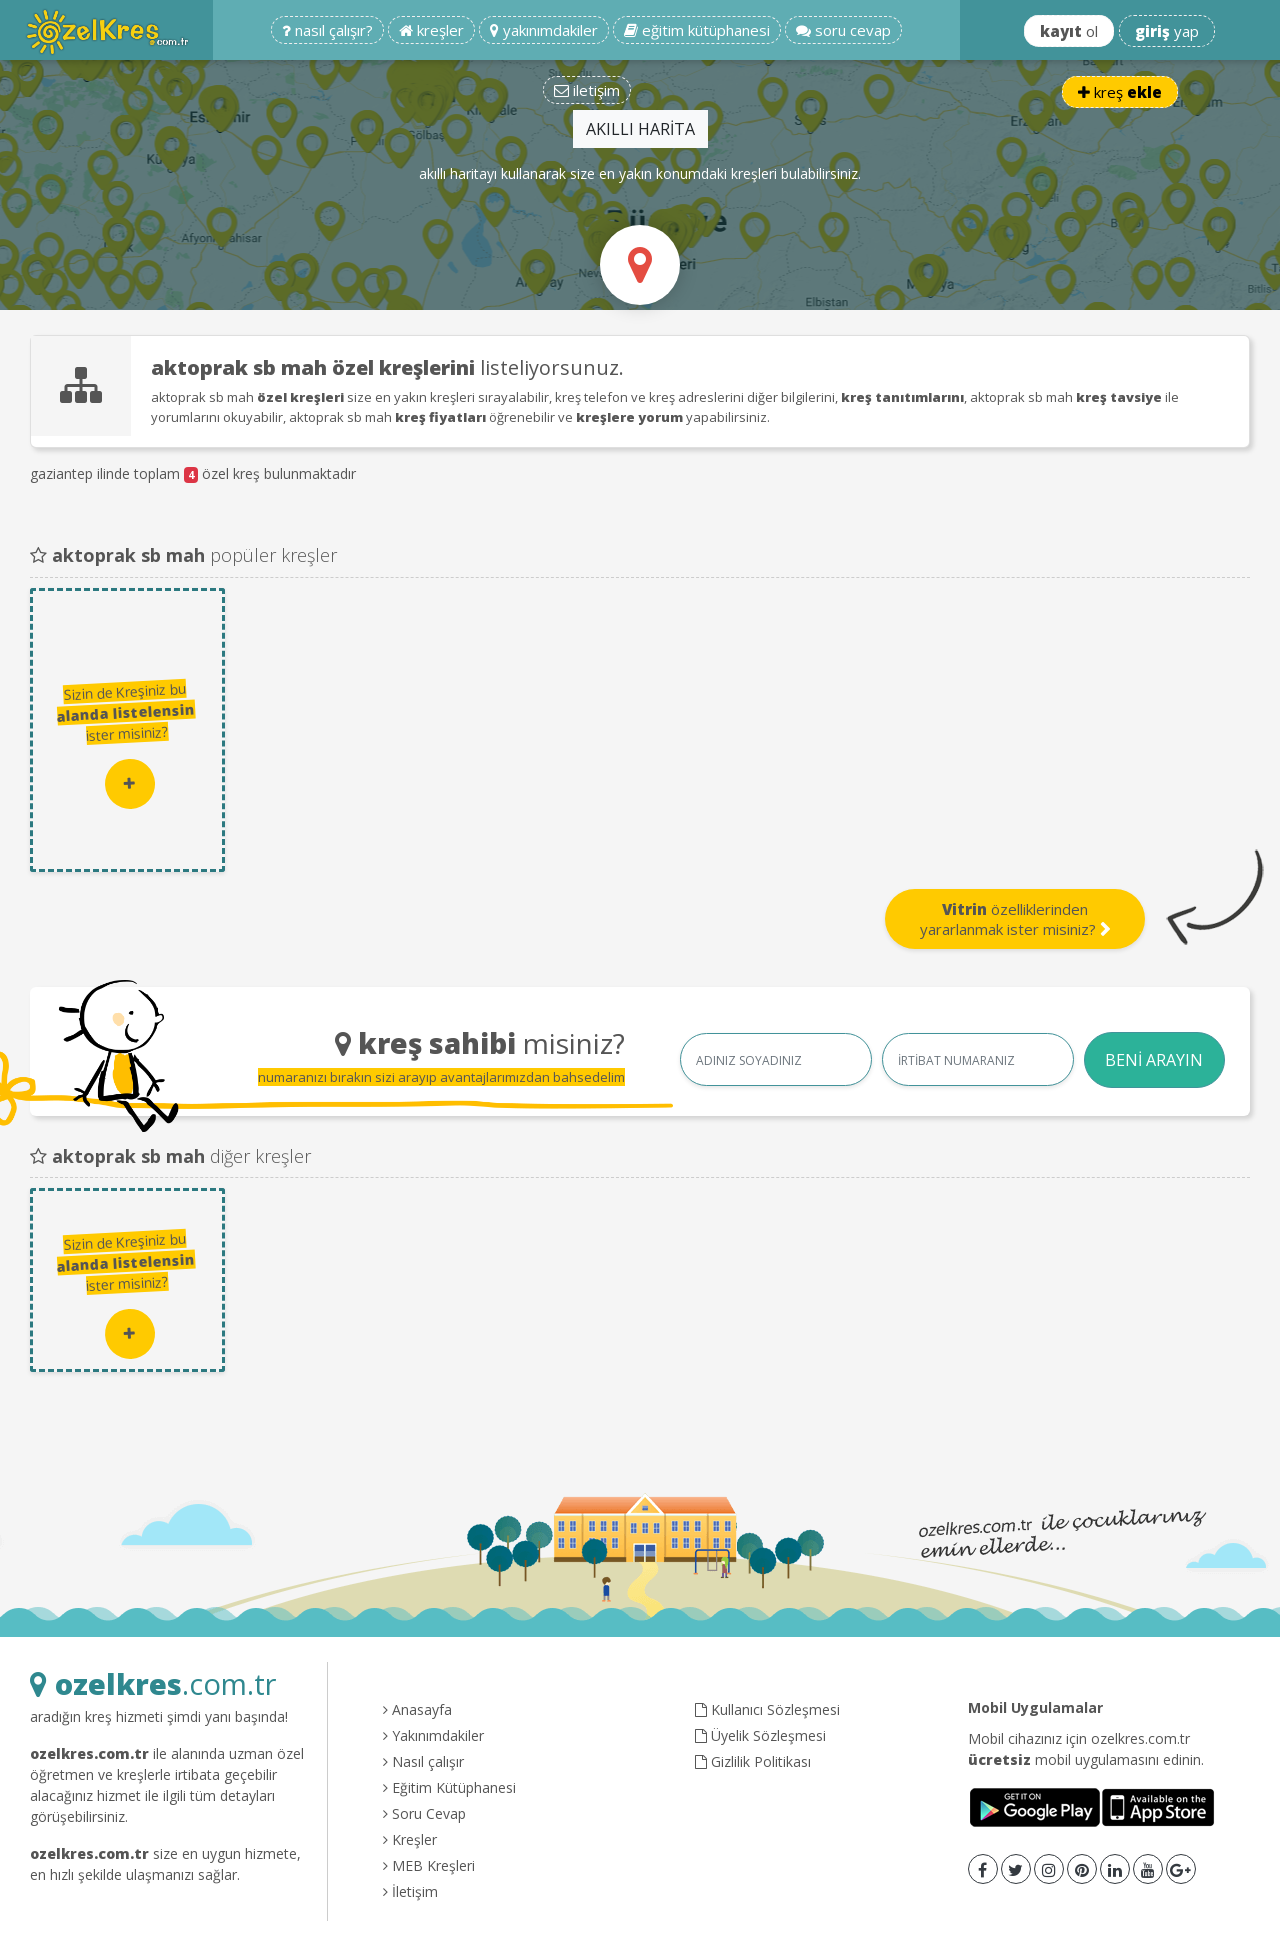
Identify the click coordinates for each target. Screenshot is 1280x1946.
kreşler (431, 30)
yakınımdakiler (544, 30)
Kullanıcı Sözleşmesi (767, 1709)
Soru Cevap (424, 1813)
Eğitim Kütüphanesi (449, 1787)
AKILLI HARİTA (640, 129)
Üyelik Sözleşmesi (760, 1735)
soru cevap (843, 30)
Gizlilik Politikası (753, 1761)
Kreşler (410, 1839)
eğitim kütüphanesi (697, 30)
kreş (1120, 92)
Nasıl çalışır (423, 1761)
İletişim (410, 1891)
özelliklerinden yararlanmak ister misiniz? (1015, 919)
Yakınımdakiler (433, 1735)
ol (1069, 31)
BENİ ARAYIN (1154, 1060)
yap (1167, 31)
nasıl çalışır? (327, 30)
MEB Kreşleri (429, 1865)
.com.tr (153, 1683)
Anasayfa (417, 1709)
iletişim (587, 90)
